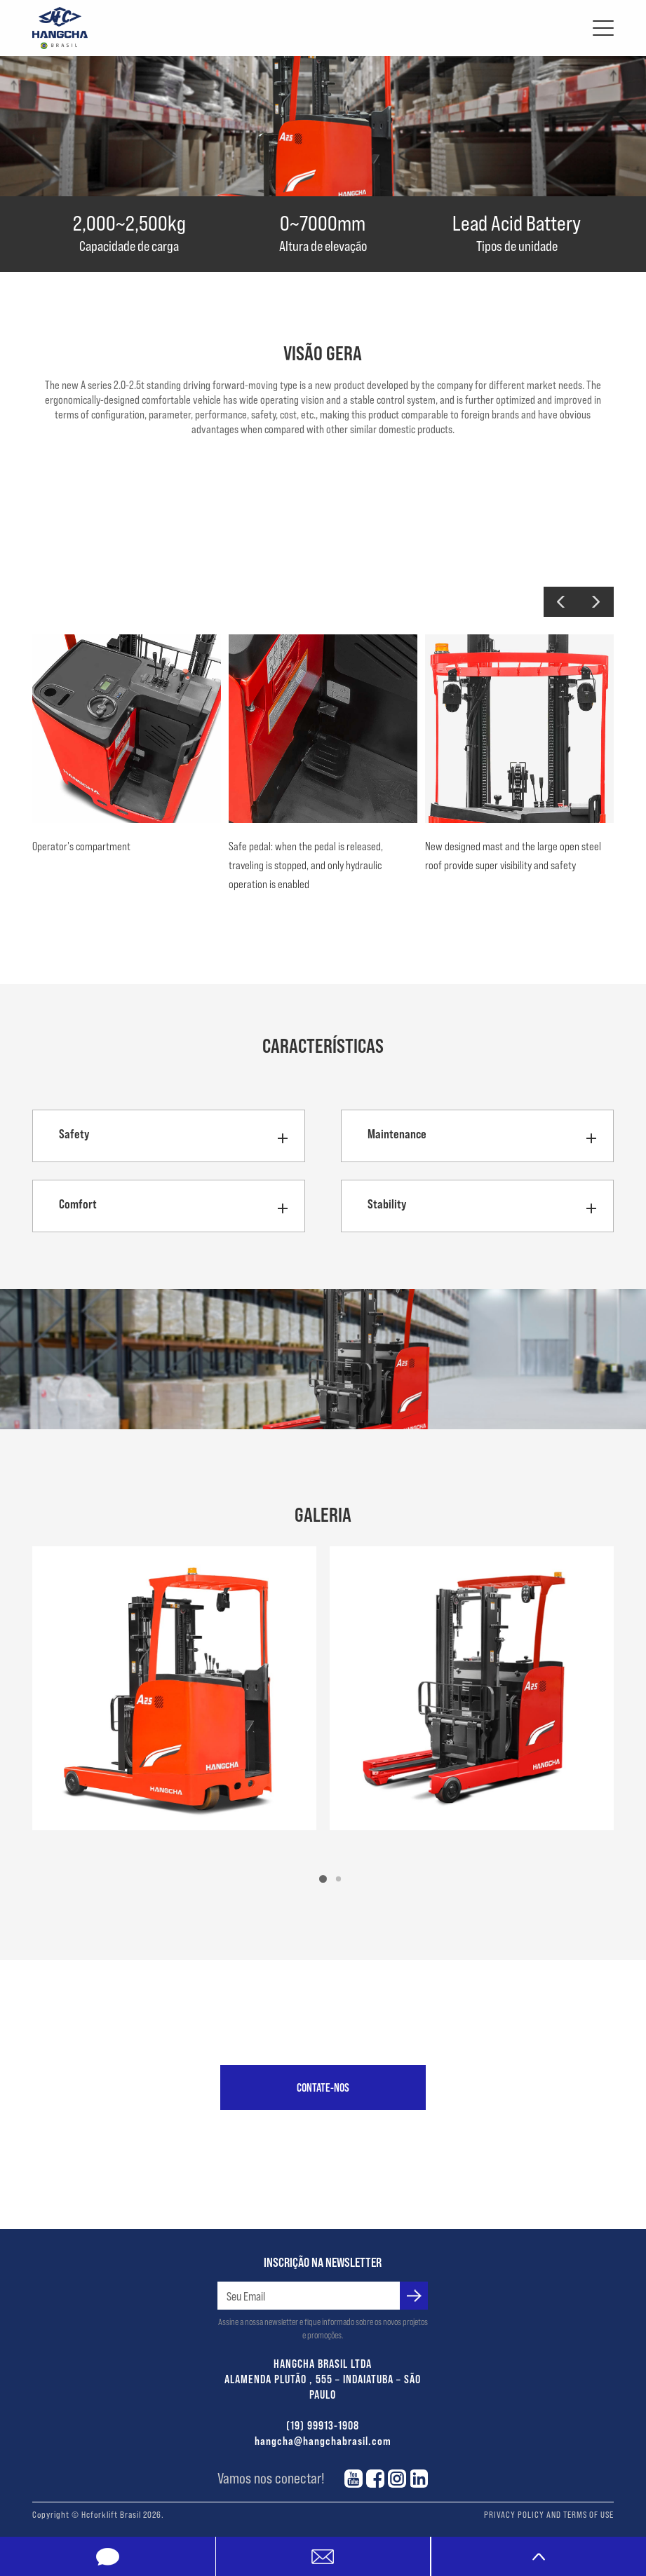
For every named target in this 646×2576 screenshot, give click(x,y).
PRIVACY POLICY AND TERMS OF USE (549, 2514)
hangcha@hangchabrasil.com (323, 2440)
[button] (561, 602)
